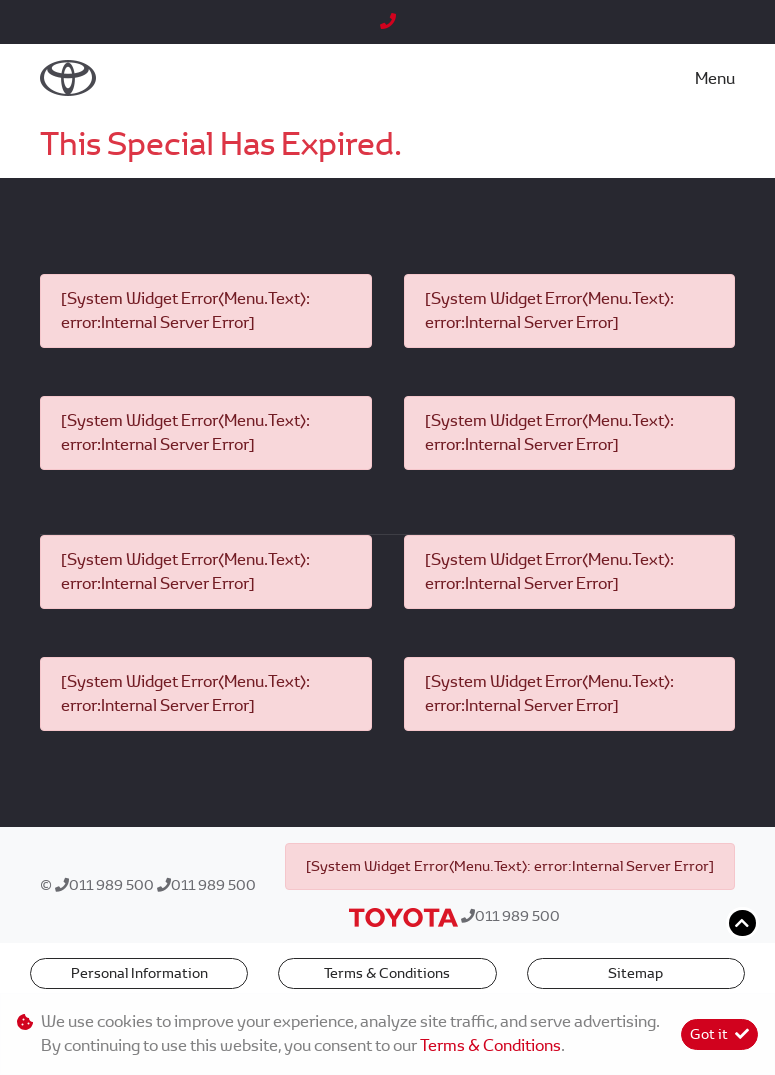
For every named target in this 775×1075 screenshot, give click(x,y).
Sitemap (635, 973)
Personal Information (139, 973)
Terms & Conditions (387, 973)
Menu (715, 78)
